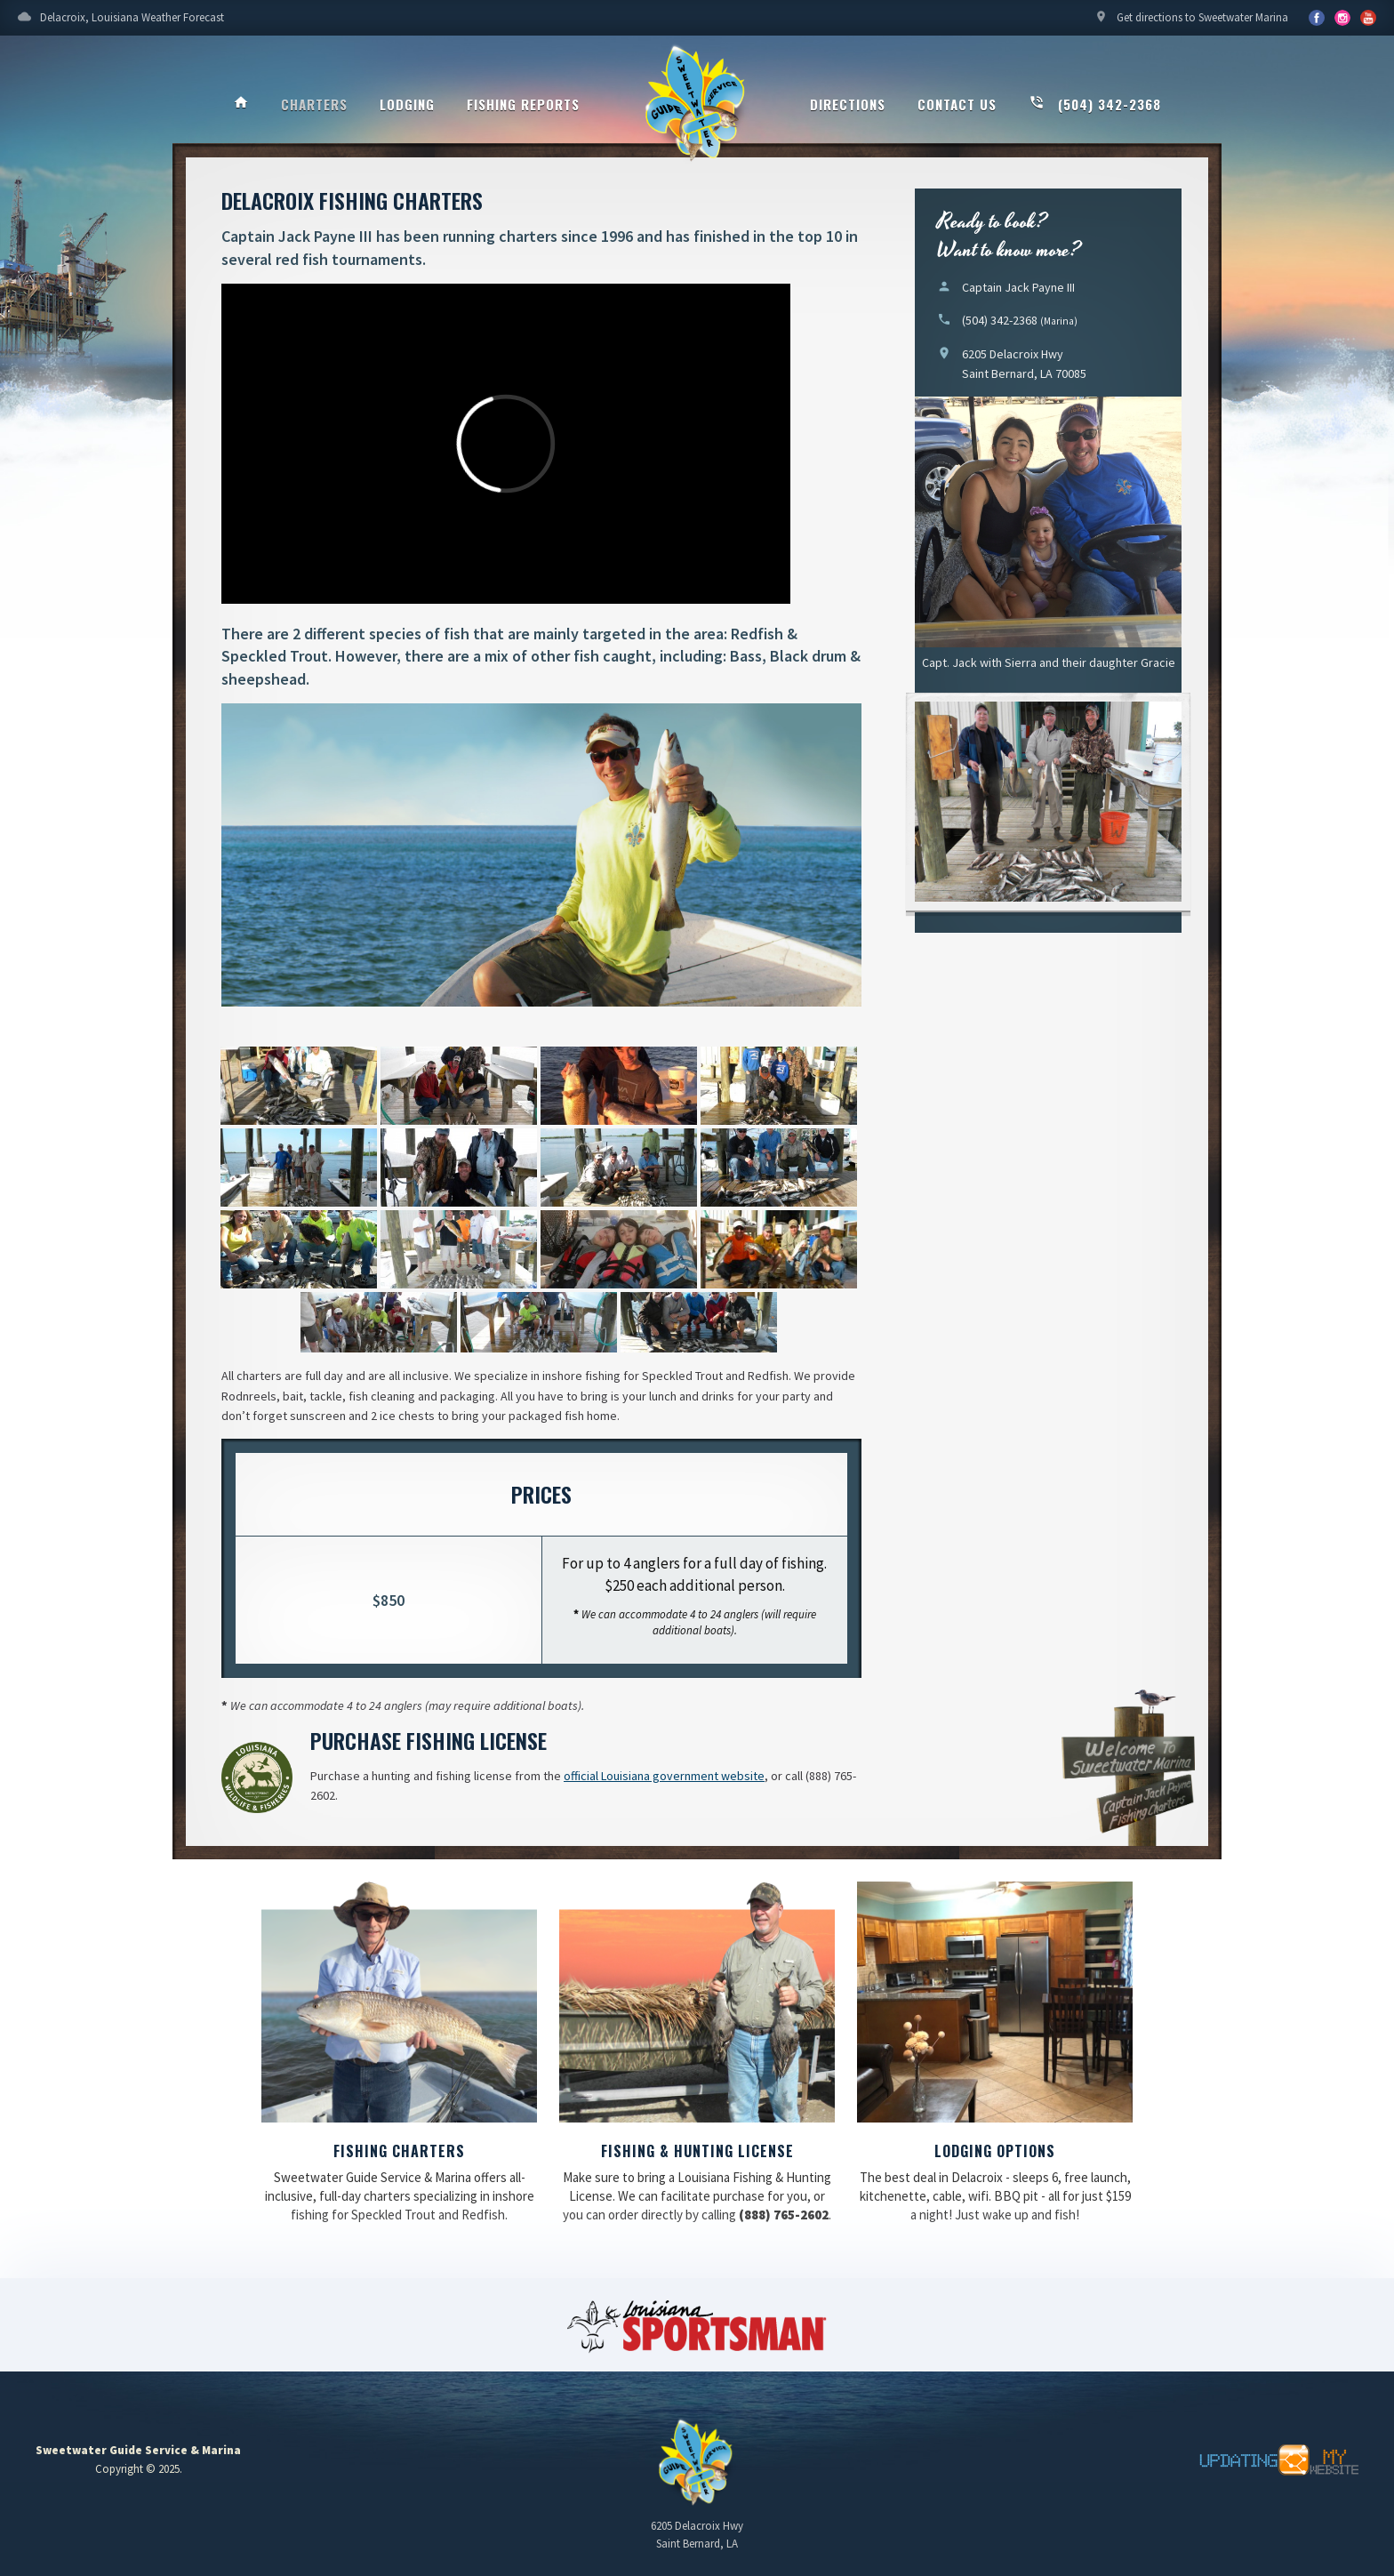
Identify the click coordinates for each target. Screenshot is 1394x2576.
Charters (314, 104)
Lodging (407, 104)
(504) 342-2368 (1095, 104)
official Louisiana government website (664, 1776)
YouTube (1342, 18)
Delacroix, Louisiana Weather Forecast (121, 22)
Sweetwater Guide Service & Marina (697, 103)
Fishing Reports (523, 104)
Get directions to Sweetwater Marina (1191, 22)
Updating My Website (1269, 2460)
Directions (847, 104)
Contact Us (957, 104)
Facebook (1317, 18)
